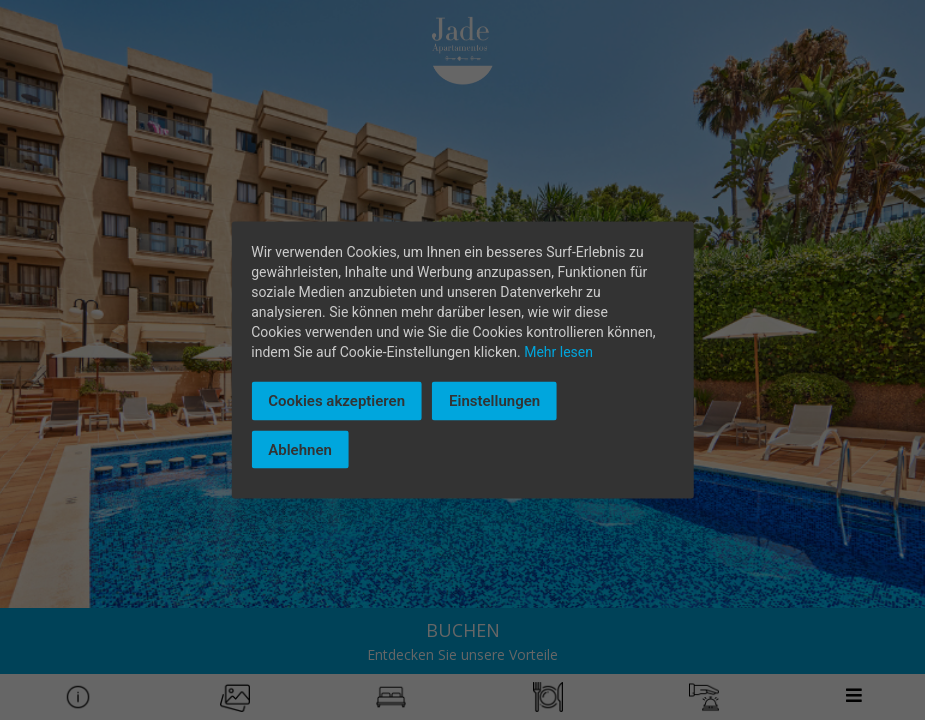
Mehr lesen (558, 352)
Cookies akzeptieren (336, 401)
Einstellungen (494, 401)
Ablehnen (300, 449)
